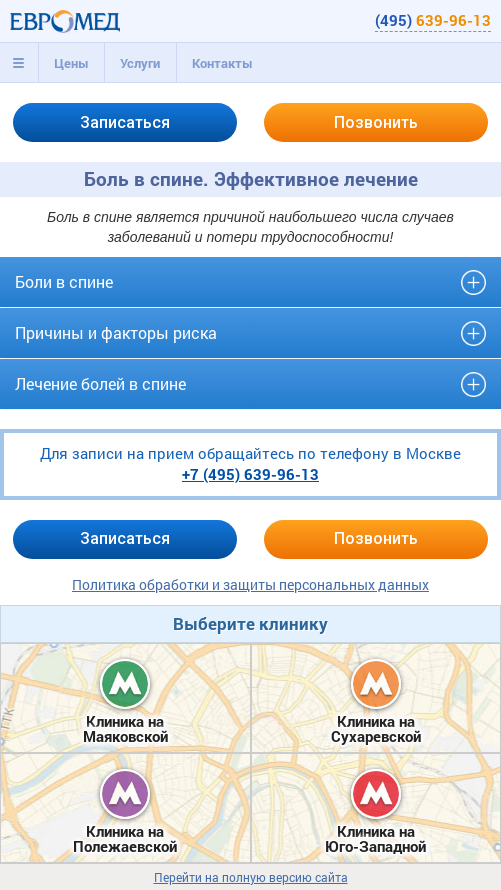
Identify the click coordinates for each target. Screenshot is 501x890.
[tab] (19, 63)
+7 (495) (250, 474)
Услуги (140, 63)
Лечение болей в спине (100, 383)
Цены (71, 63)
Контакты (222, 63)
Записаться (125, 122)
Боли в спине (64, 281)
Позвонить (376, 122)
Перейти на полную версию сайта (251, 877)
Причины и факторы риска (116, 332)
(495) (433, 20)
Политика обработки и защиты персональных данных (250, 584)
